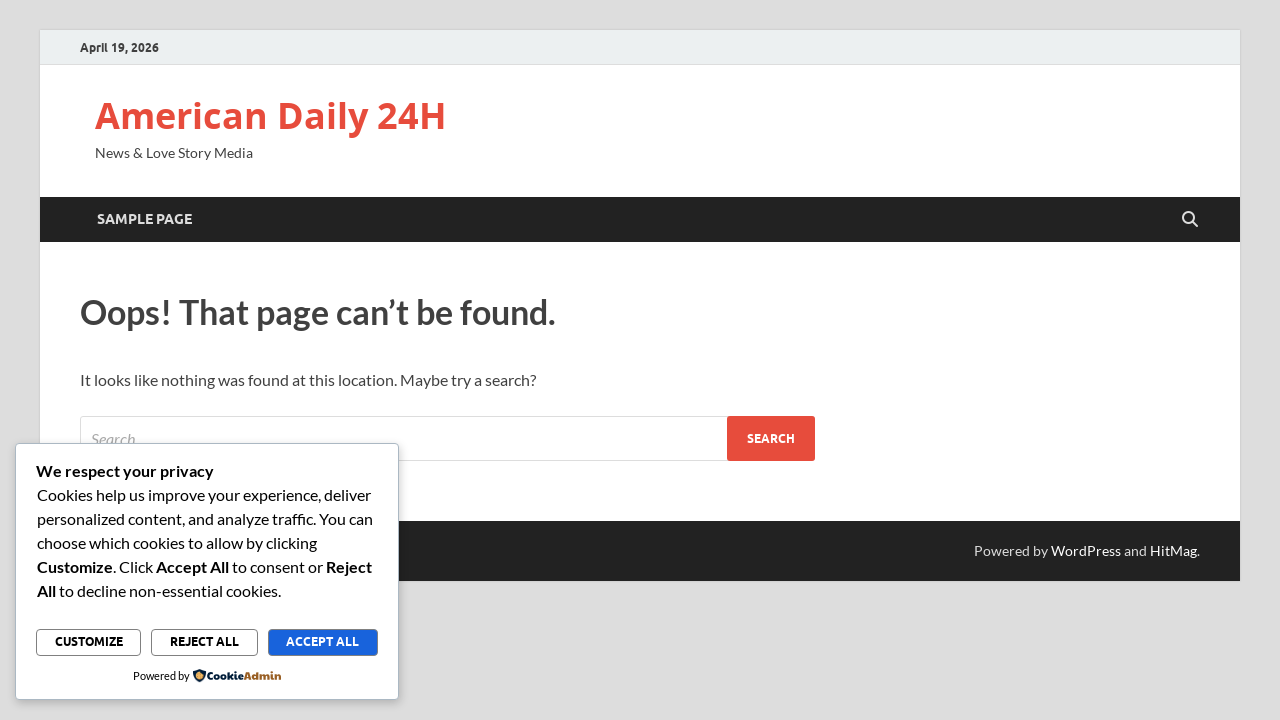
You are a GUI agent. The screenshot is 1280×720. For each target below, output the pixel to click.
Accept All (322, 641)
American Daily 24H (271, 115)
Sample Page (144, 219)
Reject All (204, 641)
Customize (89, 641)
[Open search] (1190, 220)
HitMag (1173, 550)
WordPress (1086, 550)
